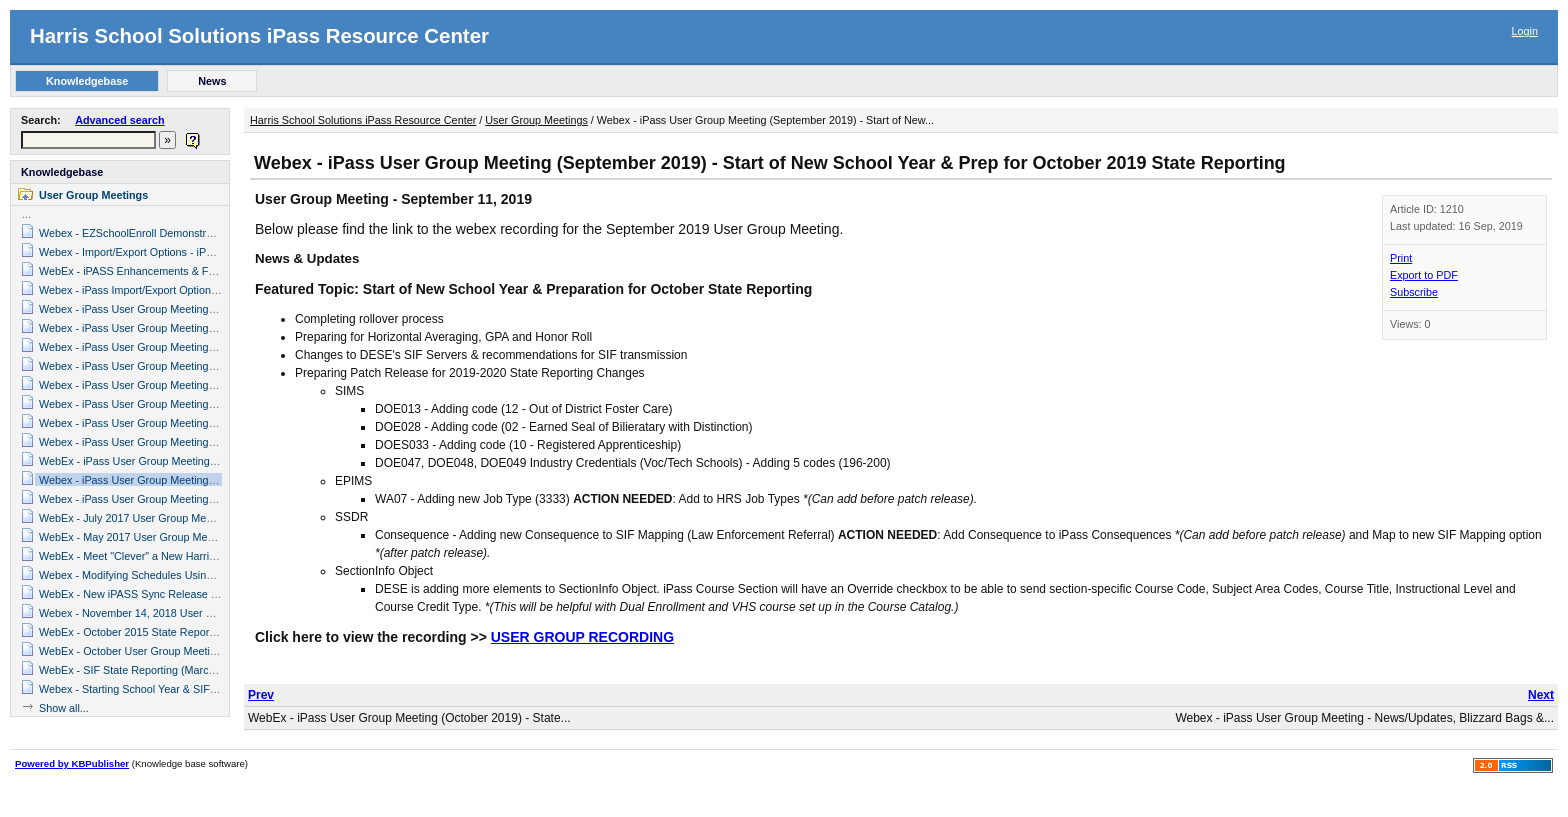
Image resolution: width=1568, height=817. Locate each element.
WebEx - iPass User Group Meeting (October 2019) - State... (409, 718)
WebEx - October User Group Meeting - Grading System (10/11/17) (200, 651)
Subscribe (1414, 292)
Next (1541, 695)
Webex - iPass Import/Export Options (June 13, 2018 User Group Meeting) (217, 290)
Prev (261, 695)
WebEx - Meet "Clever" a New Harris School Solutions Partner (187, 556)
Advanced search (119, 120)
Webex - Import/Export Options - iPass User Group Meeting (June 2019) (211, 252)
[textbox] (88, 140)
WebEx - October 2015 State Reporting (133, 632)
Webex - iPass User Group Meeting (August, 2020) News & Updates (202, 328)
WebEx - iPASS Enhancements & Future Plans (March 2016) (184, 271)
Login (1525, 31)
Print (1401, 258)
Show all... (64, 708)
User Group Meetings (93, 195)
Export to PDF (1424, 275)
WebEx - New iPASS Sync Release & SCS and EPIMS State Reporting (209, 594)
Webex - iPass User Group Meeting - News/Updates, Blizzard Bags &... (1364, 718)
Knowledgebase (62, 172)
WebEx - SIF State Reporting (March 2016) (142, 670)
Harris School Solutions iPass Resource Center (259, 36)
